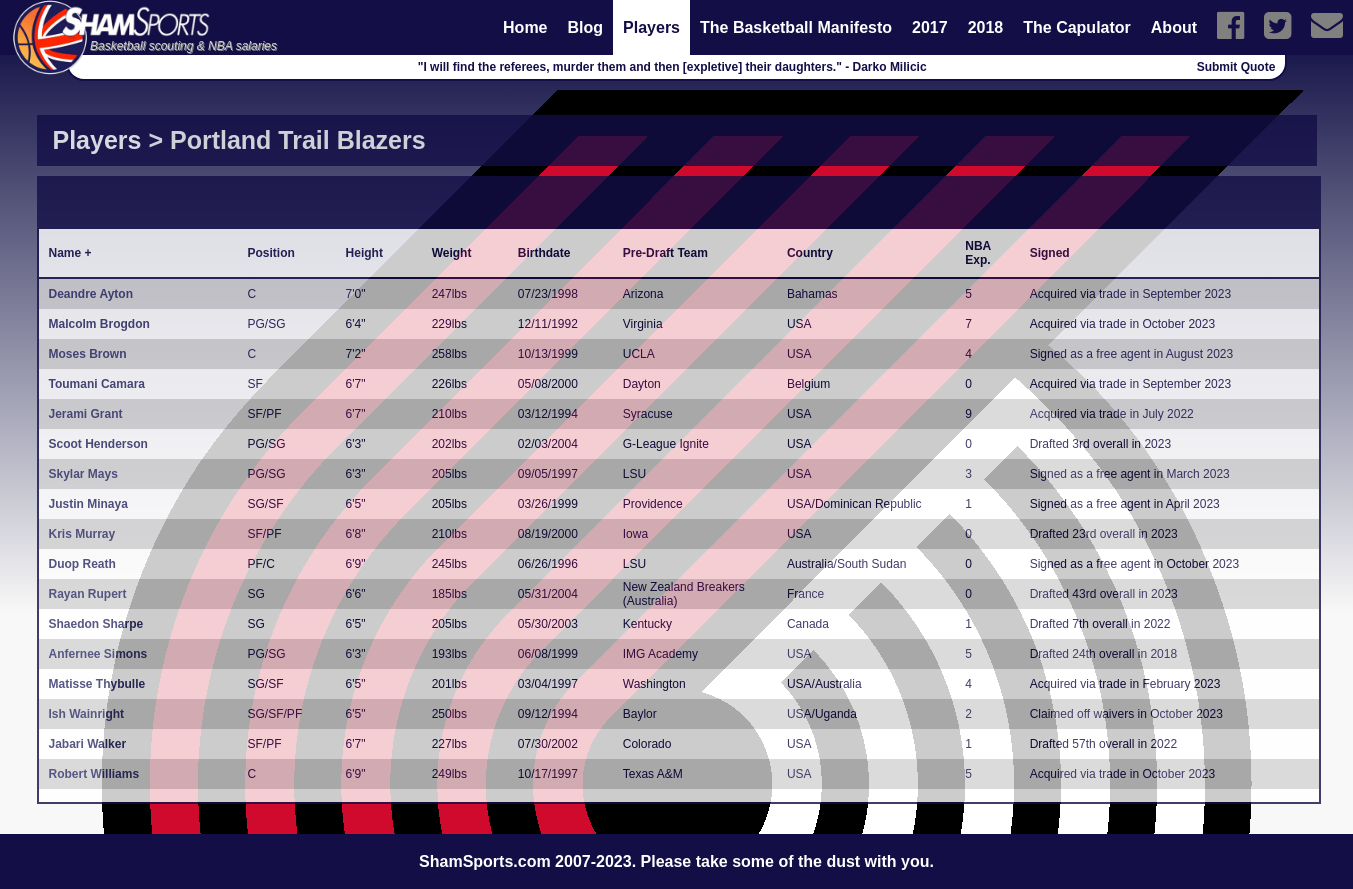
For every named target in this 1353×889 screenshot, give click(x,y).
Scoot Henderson (98, 444)
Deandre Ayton (91, 294)
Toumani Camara (97, 384)
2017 (930, 27)
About (1174, 27)
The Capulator (1077, 27)
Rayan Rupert (88, 594)
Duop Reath (82, 564)
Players (651, 27)
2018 (986, 27)
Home (525, 27)
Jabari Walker (88, 744)
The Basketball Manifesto (796, 27)
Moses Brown (88, 354)
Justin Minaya (88, 504)
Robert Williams (94, 774)
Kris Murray (82, 534)
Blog (586, 27)
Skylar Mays (83, 474)
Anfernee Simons (98, 654)
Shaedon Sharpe (96, 624)
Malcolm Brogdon (99, 324)
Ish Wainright (87, 714)
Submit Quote (1236, 67)
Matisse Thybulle (97, 684)
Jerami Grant (86, 414)
